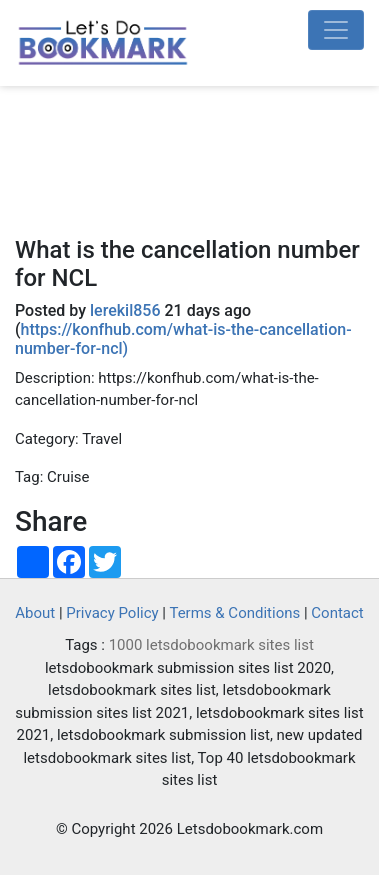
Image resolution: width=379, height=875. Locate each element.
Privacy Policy (112, 613)
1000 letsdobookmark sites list (211, 645)
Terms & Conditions (234, 613)
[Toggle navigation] (336, 30)
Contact (337, 613)
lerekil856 (125, 310)
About (35, 613)
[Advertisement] (189, 169)
